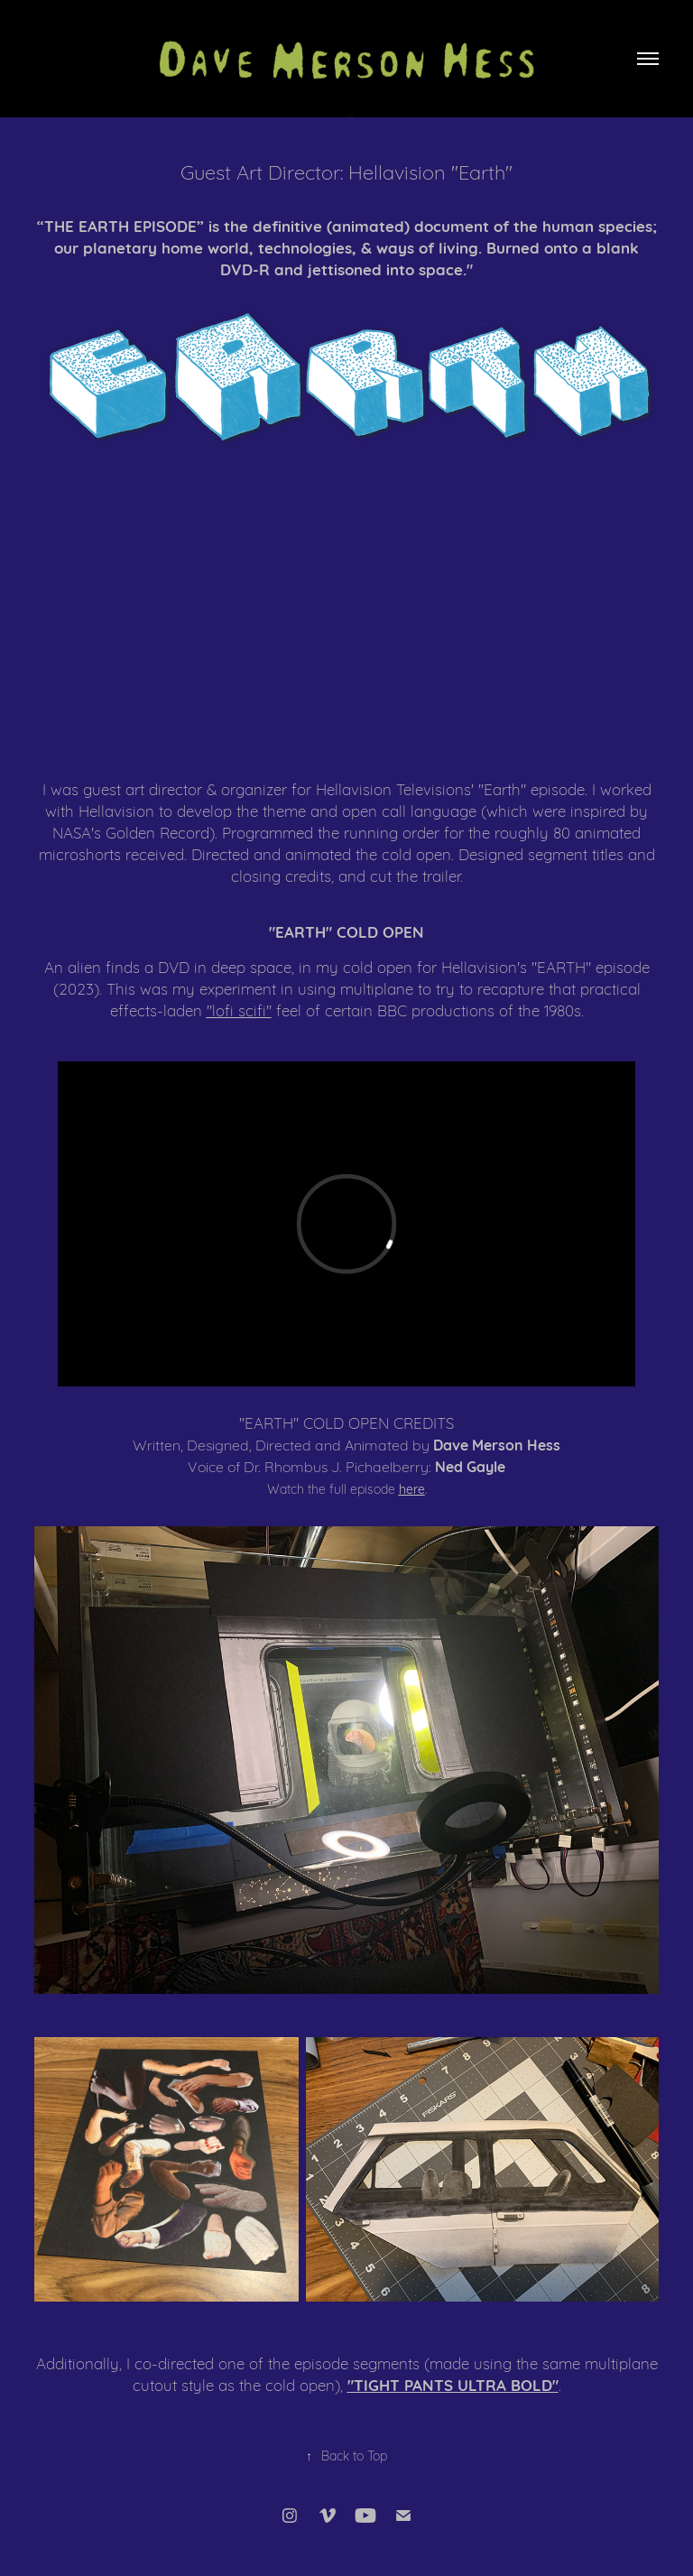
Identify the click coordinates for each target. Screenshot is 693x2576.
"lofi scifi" (239, 1009)
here (412, 1487)
